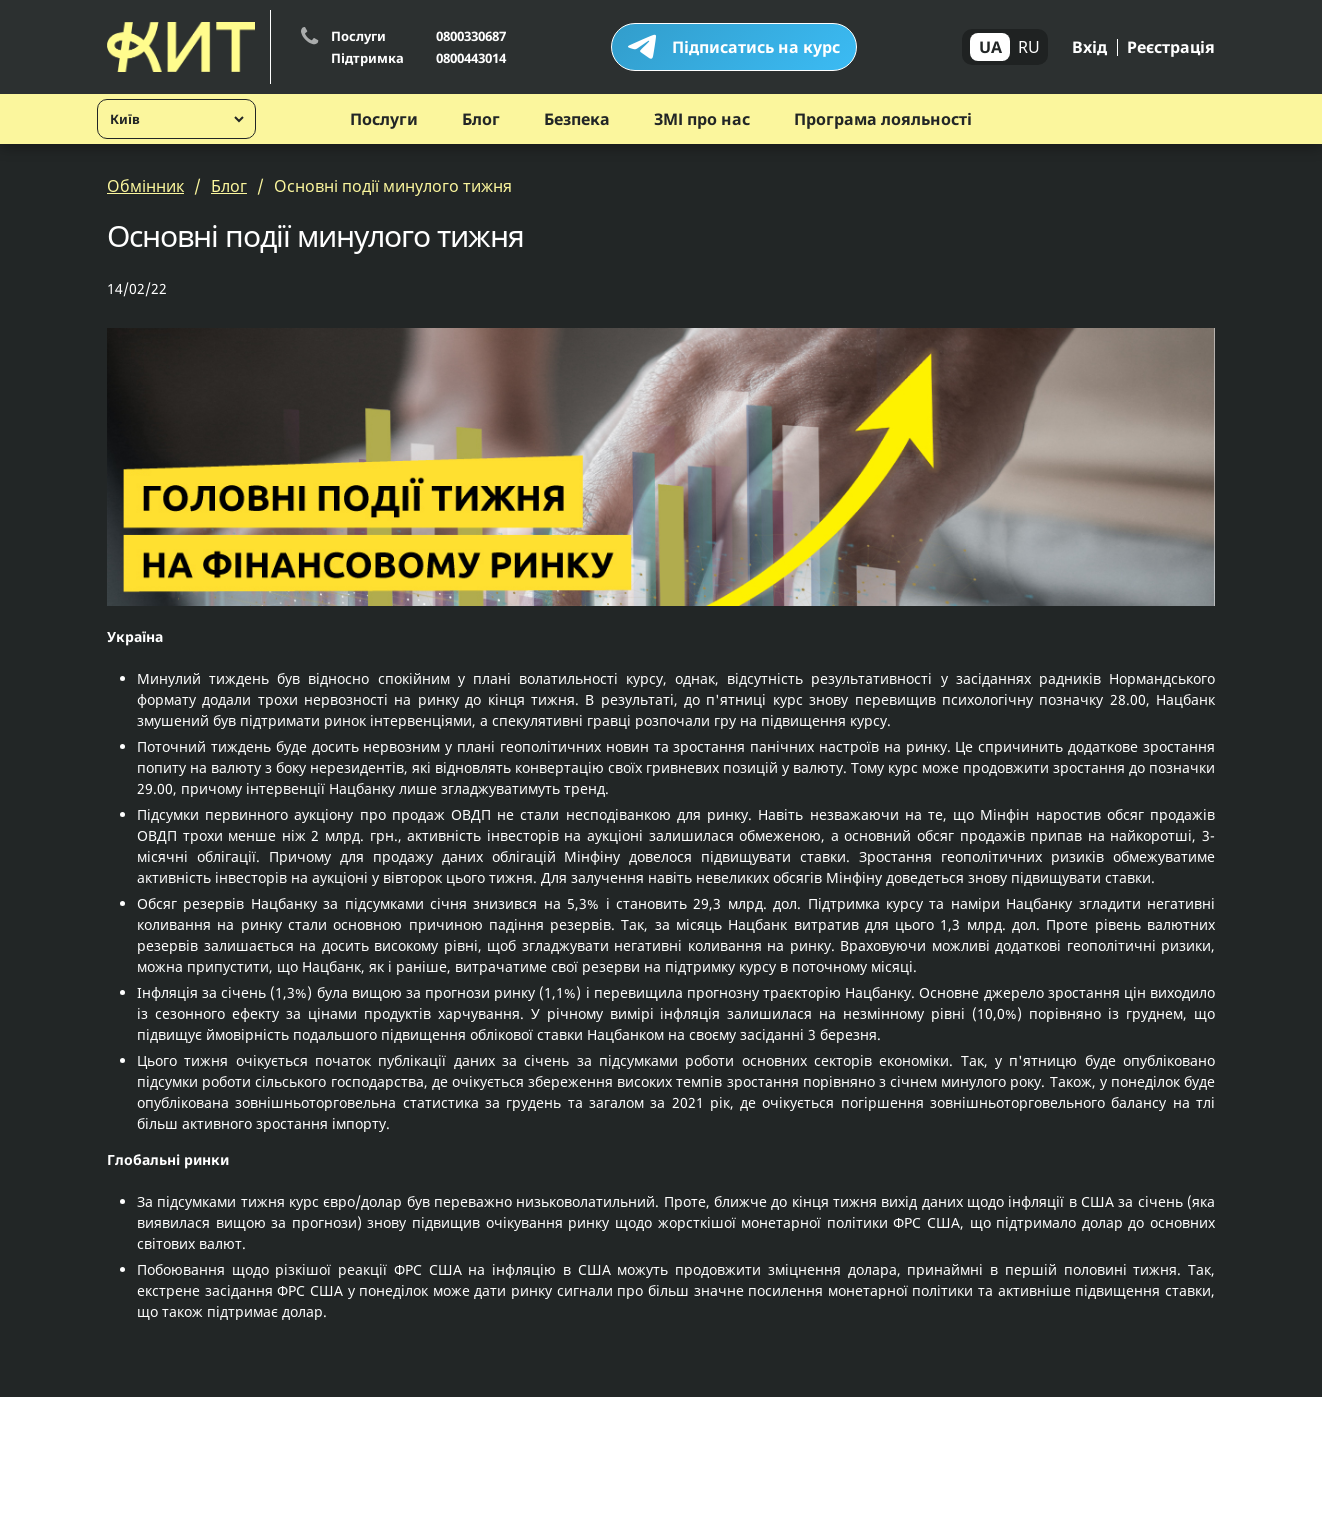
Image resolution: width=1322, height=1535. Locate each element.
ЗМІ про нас (702, 119)
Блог (481, 119)
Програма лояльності (883, 119)
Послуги (384, 119)
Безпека (577, 119)
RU (1029, 47)
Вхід (1089, 47)
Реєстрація (1171, 47)
